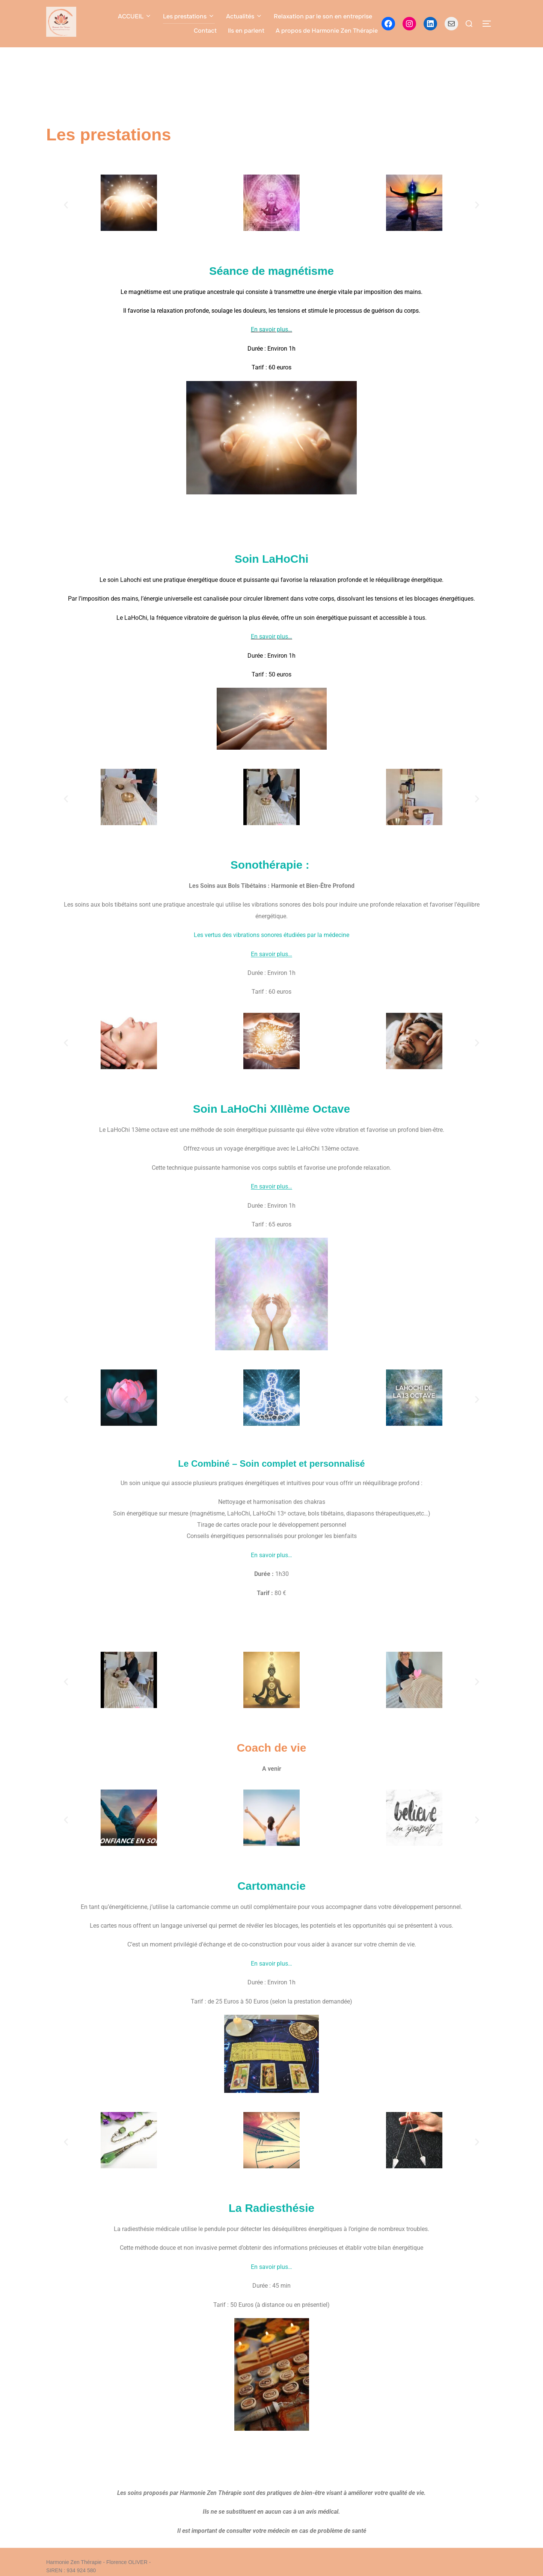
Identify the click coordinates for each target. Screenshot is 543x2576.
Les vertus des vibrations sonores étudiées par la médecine (271, 940)
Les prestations (189, 16)
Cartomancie (271, 1891)
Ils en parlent (246, 31)
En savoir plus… (271, 335)
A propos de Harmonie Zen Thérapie (327, 31)
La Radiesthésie (271, 2213)
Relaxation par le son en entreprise (323, 16)
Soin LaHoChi (272, 564)
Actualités (244, 16)
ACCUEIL (135, 16)
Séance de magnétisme (271, 276)
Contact (205, 31)
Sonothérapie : (271, 870)
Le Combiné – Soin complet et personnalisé (271, 1469)
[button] (66, 210)
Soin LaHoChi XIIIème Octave (271, 1114)
